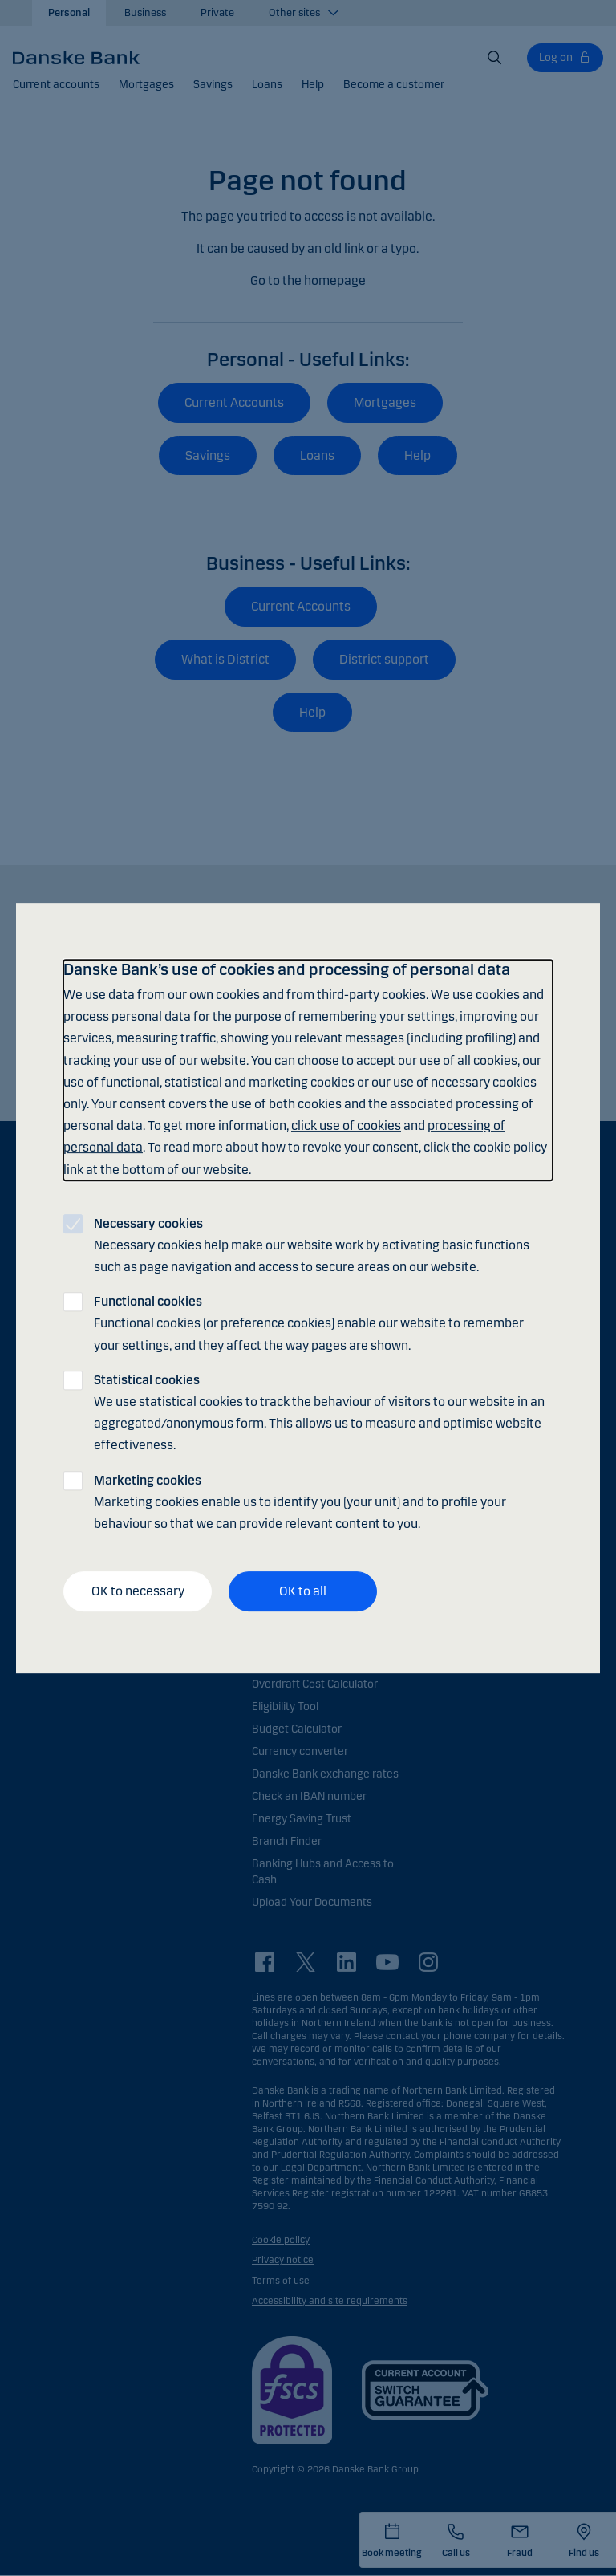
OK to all (302, 1591)
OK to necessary (137, 1591)
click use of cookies (346, 1125)
